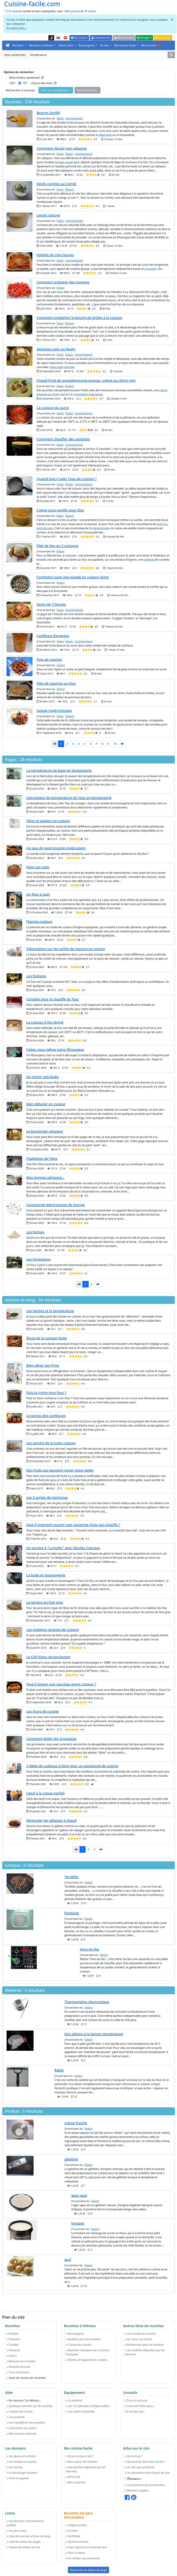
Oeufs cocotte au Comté (56, 183)
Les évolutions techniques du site (147, 2473)
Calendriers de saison (21, 2428)
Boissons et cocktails (21, 2361)
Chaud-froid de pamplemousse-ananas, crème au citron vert (86, 380)
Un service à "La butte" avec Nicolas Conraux (63, 1548)
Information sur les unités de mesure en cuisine (65, 948)
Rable (59, 2070)
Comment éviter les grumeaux (51, 1738)
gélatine (71, 2159)
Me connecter (75, 2482)
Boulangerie (74, 2334)
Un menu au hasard (138, 2339)
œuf (67, 2259)
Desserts (13, 2350)
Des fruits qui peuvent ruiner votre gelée (59, 1470)
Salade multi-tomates (54, 710)
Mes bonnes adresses (22, 2433)
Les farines (35, 1232)
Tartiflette (73, 2536)
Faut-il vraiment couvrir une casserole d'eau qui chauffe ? (73, 1524)
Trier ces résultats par (55, 90)
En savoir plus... (16, 28)
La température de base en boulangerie (59, 770)
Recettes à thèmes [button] (41, 45)
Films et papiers (18, 2478)
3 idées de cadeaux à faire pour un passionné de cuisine (72, 1766)
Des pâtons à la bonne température (93, 2034)
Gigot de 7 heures (51, 604)
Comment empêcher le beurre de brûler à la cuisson (79, 317)
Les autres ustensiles (80, 2411)
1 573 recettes (13, 11)
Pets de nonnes (49, 659)
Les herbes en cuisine (21, 2462)
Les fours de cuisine (42, 1711)
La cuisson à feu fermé (44, 1022)
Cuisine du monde (78, 2345)
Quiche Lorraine (77, 2542)
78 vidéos (90, 11)
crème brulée (100, 528)
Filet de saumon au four (56, 683)
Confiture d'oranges (53, 635)
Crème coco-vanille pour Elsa (60, 510)
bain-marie (66, 162)
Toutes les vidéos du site (23, 2547)
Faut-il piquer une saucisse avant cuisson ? (61, 1684)
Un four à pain (38, 894)
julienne (149, 559)
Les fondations (38, 1259)
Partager (143, 37)
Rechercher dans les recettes (144, 2345)
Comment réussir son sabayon (62, 148)
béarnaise (105, 135)
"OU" (12, 83)
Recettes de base (19, 2367)
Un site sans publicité (139, 2467)
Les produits (16, 2417)
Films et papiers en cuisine (48, 820)
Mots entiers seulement (26, 78)
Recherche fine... (87, 90)
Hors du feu (89, 1949)
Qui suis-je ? (79, 37)
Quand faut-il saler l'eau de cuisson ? (67, 478)
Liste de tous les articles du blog (28, 2536)
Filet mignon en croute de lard (86, 2547)
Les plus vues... (17, 2531)
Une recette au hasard (140, 2334)
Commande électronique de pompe (55, 1204)
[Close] (172, 19)
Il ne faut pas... (135, 2411)
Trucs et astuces (18, 2372)
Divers (12, 2356)
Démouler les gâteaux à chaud (51, 1820)
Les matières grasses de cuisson (52, 1629)
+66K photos (72, 11)
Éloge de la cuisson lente (46, 1338)
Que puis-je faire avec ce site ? (145, 2462)
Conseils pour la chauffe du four (52, 999)
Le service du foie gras (44, 1602)
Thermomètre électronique (86, 2002)
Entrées (12, 2334)
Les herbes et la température (50, 1311)
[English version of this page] (58, 38)
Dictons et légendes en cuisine (86, 2360)
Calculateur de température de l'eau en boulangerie (68, 797)
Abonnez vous (123, 37)
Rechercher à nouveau (20, 90)
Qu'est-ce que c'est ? (80, 2456)
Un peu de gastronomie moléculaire (56, 848)
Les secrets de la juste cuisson (51, 1443)
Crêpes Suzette (76, 2525)
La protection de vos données (145, 2485)
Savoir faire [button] (66, 45)
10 (115, 744)
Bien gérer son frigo (42, 1365)
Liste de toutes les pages (23, 2542)
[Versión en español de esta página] (65, 38)
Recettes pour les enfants (83, 2339)
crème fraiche (75, 2123)
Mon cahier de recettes (81, 2462)
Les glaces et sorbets (21, 2456)
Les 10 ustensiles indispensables (87, 2406)
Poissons (13, 2339)
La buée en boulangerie (45, 1575)
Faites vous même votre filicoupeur (55, 1049)
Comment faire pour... (140, 2406)
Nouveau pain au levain (56, 349)
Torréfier (71, 1876)
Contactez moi (100, 37)
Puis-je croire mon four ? (46, 1392)
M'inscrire (73, 2477)
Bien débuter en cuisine (45, 1104)
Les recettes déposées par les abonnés (145, 2352)
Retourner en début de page (88, 2570)
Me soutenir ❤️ (151, 45)
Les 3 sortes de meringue (47, 1497)
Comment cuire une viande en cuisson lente (72, 577)
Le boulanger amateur (44, 1131)
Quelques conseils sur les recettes (30, 2406)
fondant (77, 2223)
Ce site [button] (104, 45)
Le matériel (74, 2400)
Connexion (163, 37)
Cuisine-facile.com (32, 4)
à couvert (151, 269)
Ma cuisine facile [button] (125, 45)
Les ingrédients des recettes (26, 2422)
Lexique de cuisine (19, 2411)
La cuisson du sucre (53, 407)
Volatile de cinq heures (55, 255)
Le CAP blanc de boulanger (48, 1657)
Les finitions (36, 976)
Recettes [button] (18, 45)
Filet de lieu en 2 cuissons (57, 545)
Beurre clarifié (48, 112)
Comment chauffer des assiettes (63, 439)
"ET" (25, 83)
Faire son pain (37, 867)
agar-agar (79, 2195)
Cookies (72, 2531)
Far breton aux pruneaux (83, 2558)
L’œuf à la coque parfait (45, 1793)
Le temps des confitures (46, 1415)
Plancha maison (39, 921)
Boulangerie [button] (87, 45)
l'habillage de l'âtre (41, 1158)
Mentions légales (137, 2490)
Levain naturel (48, 215)
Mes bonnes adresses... (45, 1177)
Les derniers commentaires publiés (25, 2523)
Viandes (13, 2345)
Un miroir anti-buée (42, 1076)
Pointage (71, 1913)
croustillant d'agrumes (88, 394)
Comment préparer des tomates (63, 282)
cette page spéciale (62, 367)
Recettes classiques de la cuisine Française (87, 2352)
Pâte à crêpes (75, 2553)
